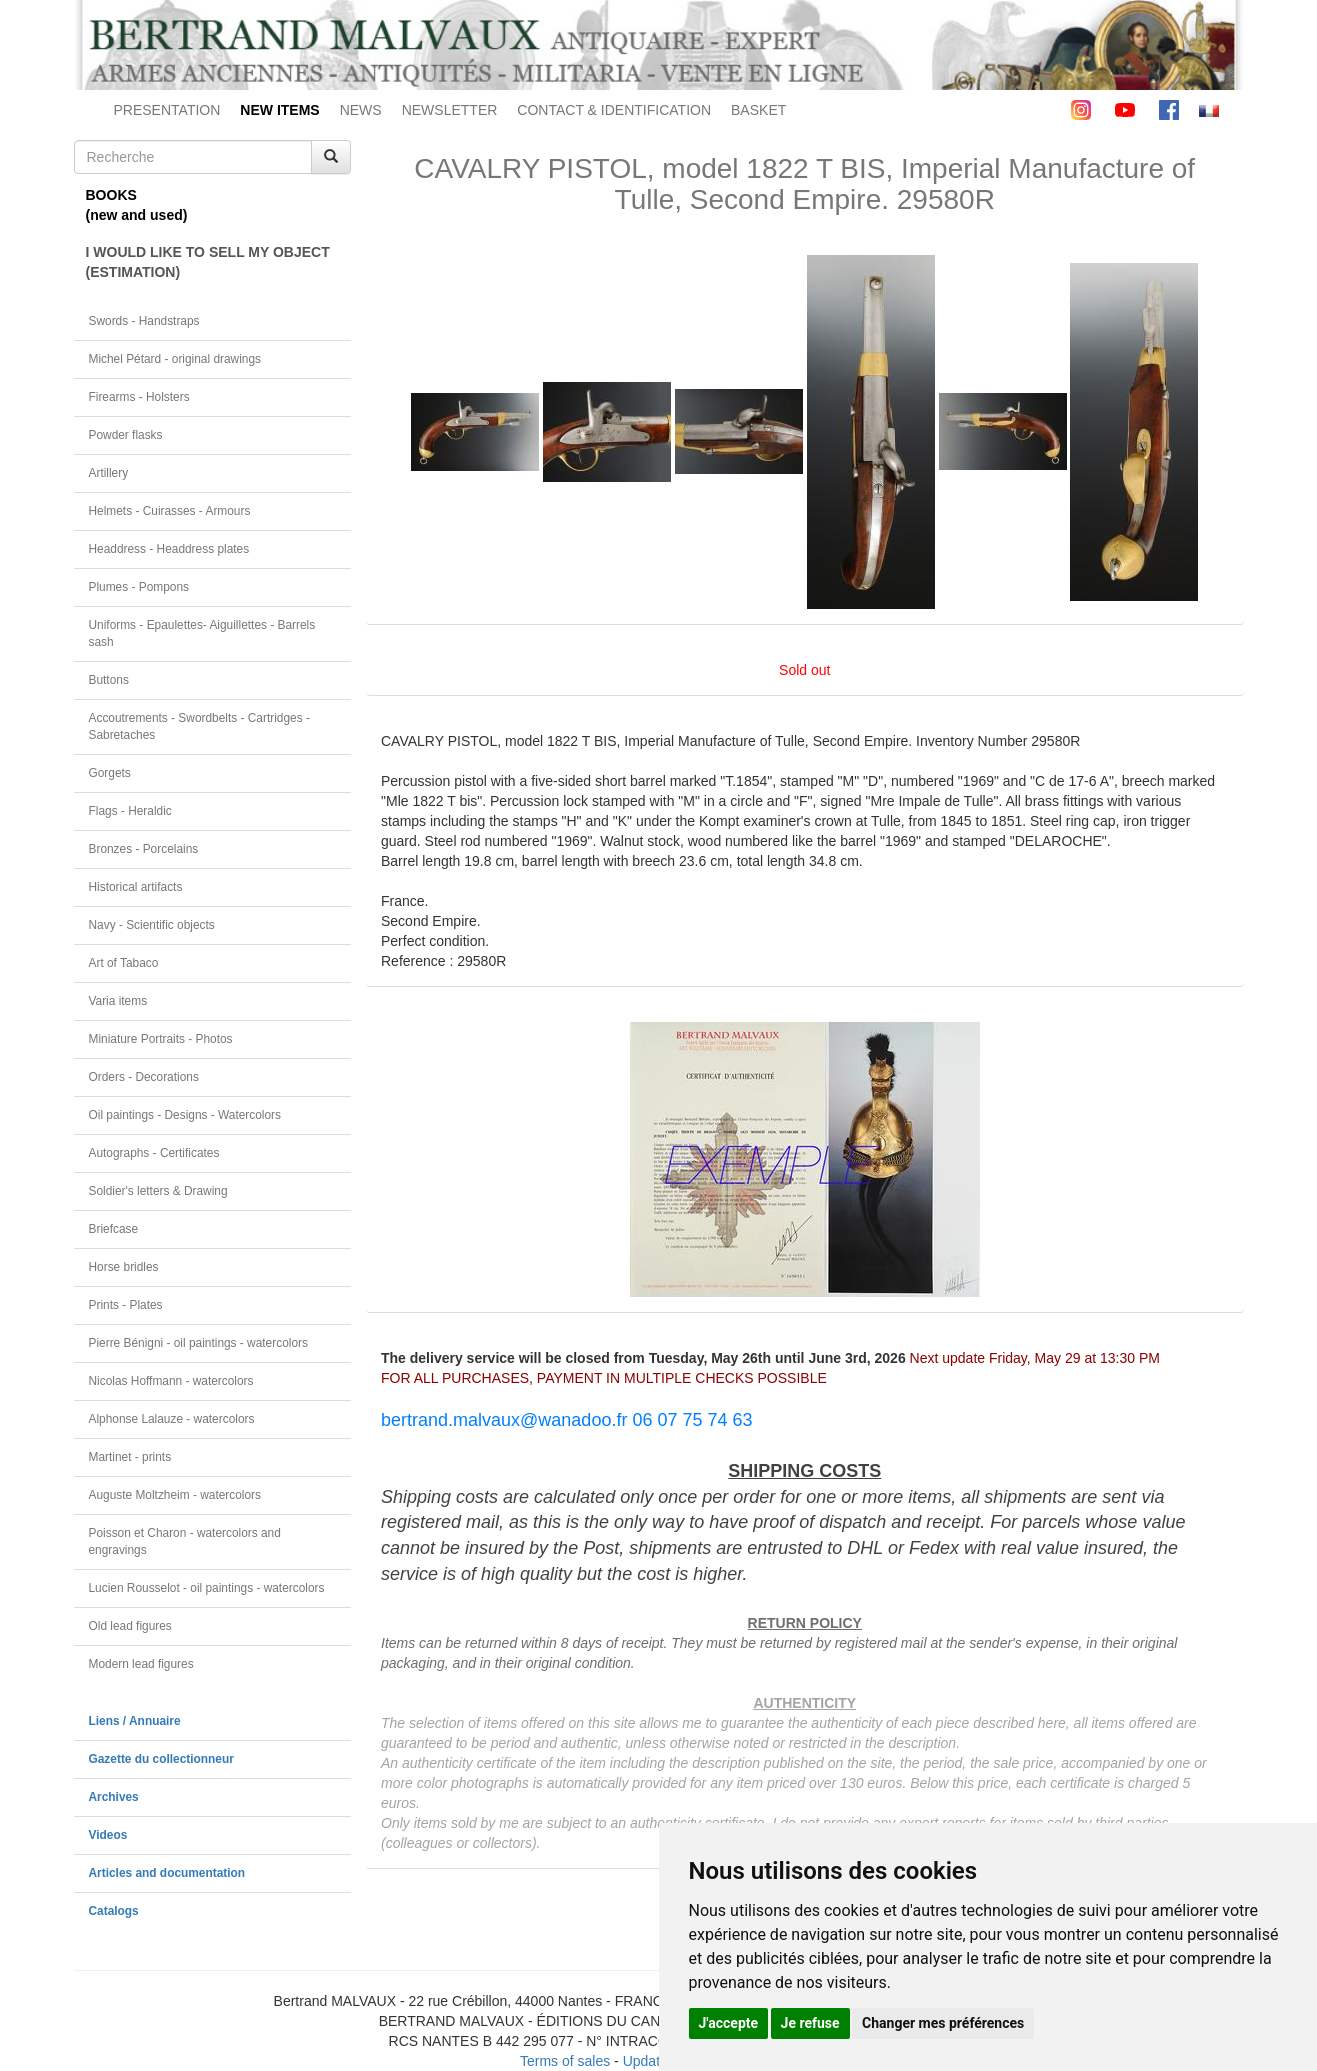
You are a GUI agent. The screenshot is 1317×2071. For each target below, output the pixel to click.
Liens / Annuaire (135, 1721)
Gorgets (110, 773)
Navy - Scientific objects (152, 925)
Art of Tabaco (124, 963)
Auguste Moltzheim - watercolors (175, 1495)
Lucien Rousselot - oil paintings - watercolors (207, 1588)
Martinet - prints (130, 1457)
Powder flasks (126, 435)
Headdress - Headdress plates (169, 549)
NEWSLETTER (450, 110)
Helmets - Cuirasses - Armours (170, 511)
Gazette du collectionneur (161, 1759)
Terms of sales (565, 2061)
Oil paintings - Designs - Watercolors (185, 1115)
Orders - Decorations (144, 1077)
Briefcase (114, 1229)
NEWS (361, 110)
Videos (108, 1835)
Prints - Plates (126, 1305)
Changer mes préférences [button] (943, 2023)
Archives (114, 1797)
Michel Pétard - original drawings (175, 359)
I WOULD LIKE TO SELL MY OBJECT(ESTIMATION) (208, 262)
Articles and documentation (167, 1873)
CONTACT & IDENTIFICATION (614, 110)
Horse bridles (124, 1267)
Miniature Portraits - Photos (161, 1039)
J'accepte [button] (729, 2023)
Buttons (109, 680)
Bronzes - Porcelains (144, 849)
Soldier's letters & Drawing (158, 1191)
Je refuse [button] (810, 2023)
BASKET (758, 110)
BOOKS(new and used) (137, 205)
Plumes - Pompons (139, 587)
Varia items (118, 1001)
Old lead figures (130, 1626)
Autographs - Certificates (154, 1153)
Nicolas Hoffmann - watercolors (171, 1381)
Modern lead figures (141, 1664)
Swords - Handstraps (144, 321)
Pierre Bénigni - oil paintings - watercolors (198, 1343)
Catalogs (114, 1911)
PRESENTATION (167, 110)
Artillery (109, 473)
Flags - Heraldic (130, 811)
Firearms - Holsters (139, 397)
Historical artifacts (136, 887)
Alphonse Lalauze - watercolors (172, 1419)
